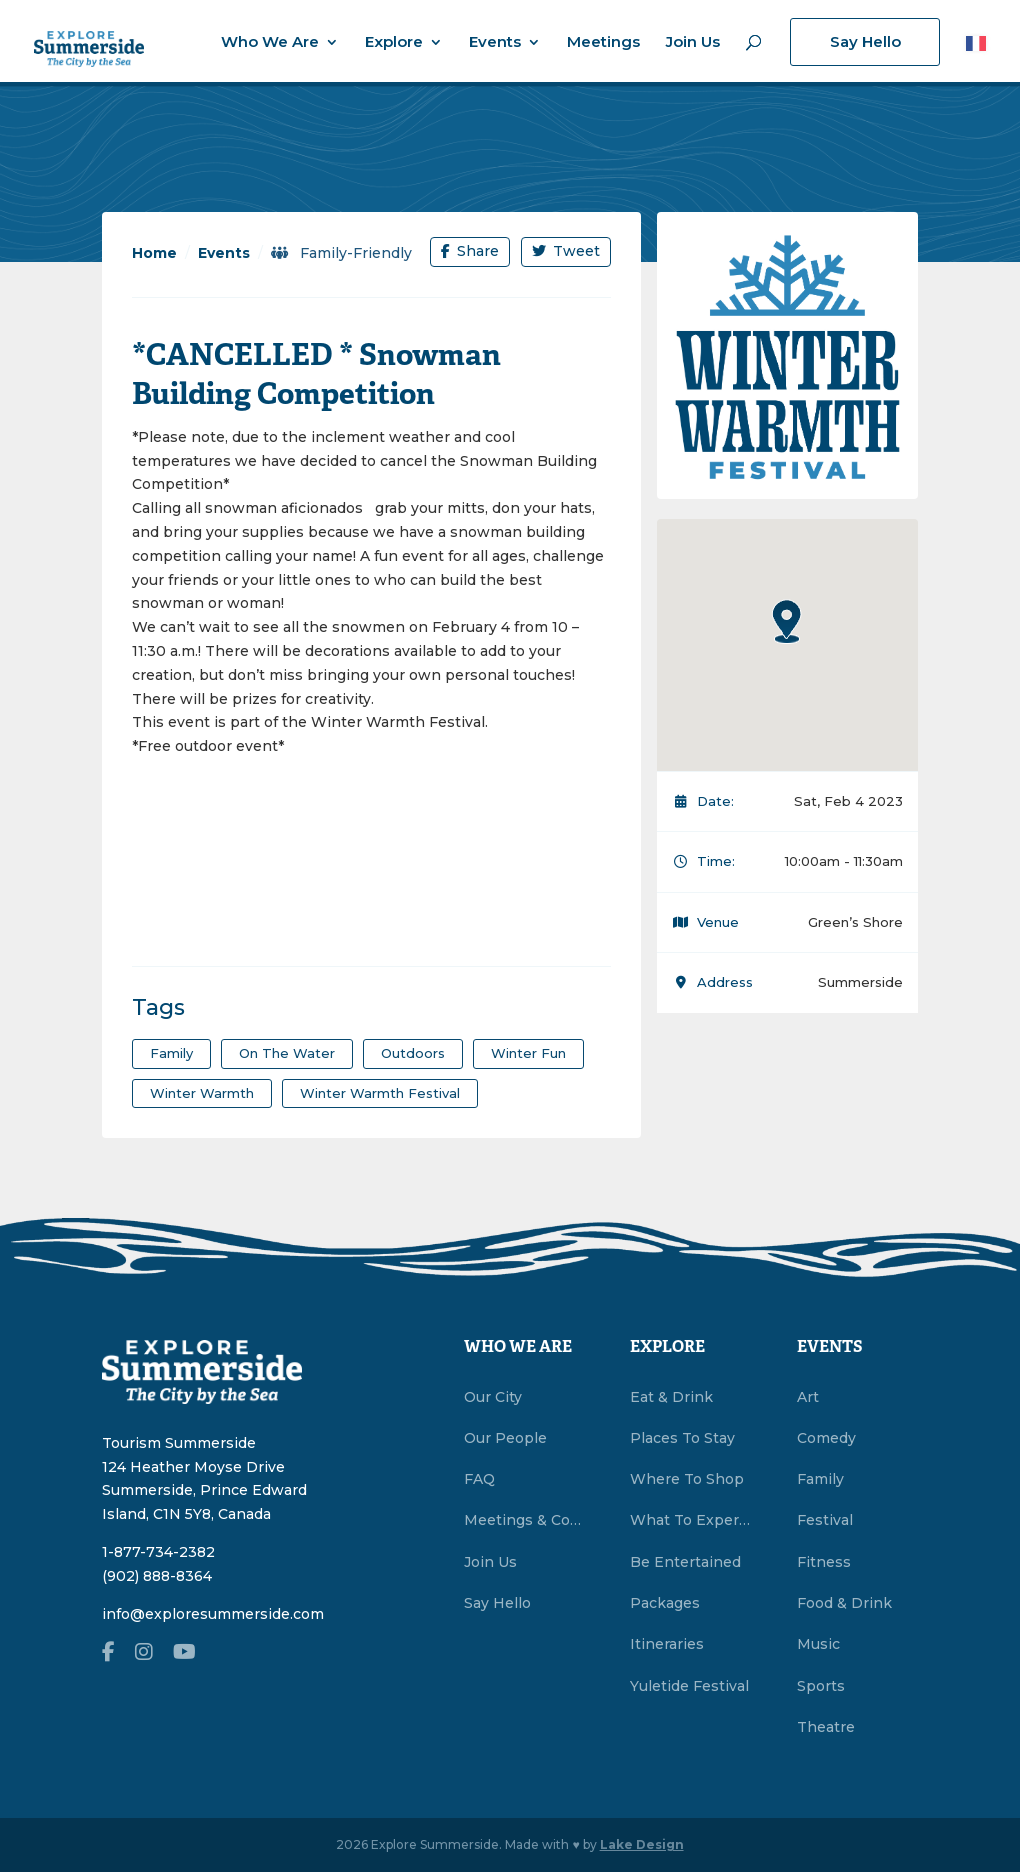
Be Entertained (685, 1562)
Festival (825, 1520)
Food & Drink (844, 1603)
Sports (821, 1686)
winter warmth (202, 1093)
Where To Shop (687, 1479)
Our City (493, 1397)
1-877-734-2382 (158, 1552)
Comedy (826, 1438)
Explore (394, 43)
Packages (665, 1603)
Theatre (826, 1727)
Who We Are (270, 43)
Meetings (603, 43)
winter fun (528, 1053)
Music (818, 1644)
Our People (505, 1438)
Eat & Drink (671, 1397)
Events (495, 43)
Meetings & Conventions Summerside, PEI (524, 1520)
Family (820, 1479)
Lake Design (642, 1844)
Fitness (824, 1562)
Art (808, 1397)
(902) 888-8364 (157, 1576)
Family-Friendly (341, 253)
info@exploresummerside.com (213, 1614)
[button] (787, 621)
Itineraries (667, 1644)
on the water (287, 1053)
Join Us (693, 43)
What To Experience (690, 1520)
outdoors (413, 1053)
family (171, 1053)
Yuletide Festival (689, 1686)
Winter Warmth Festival (380, 1093)
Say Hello (865, 41)
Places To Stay (682, 1438)
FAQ (479, 1479)
